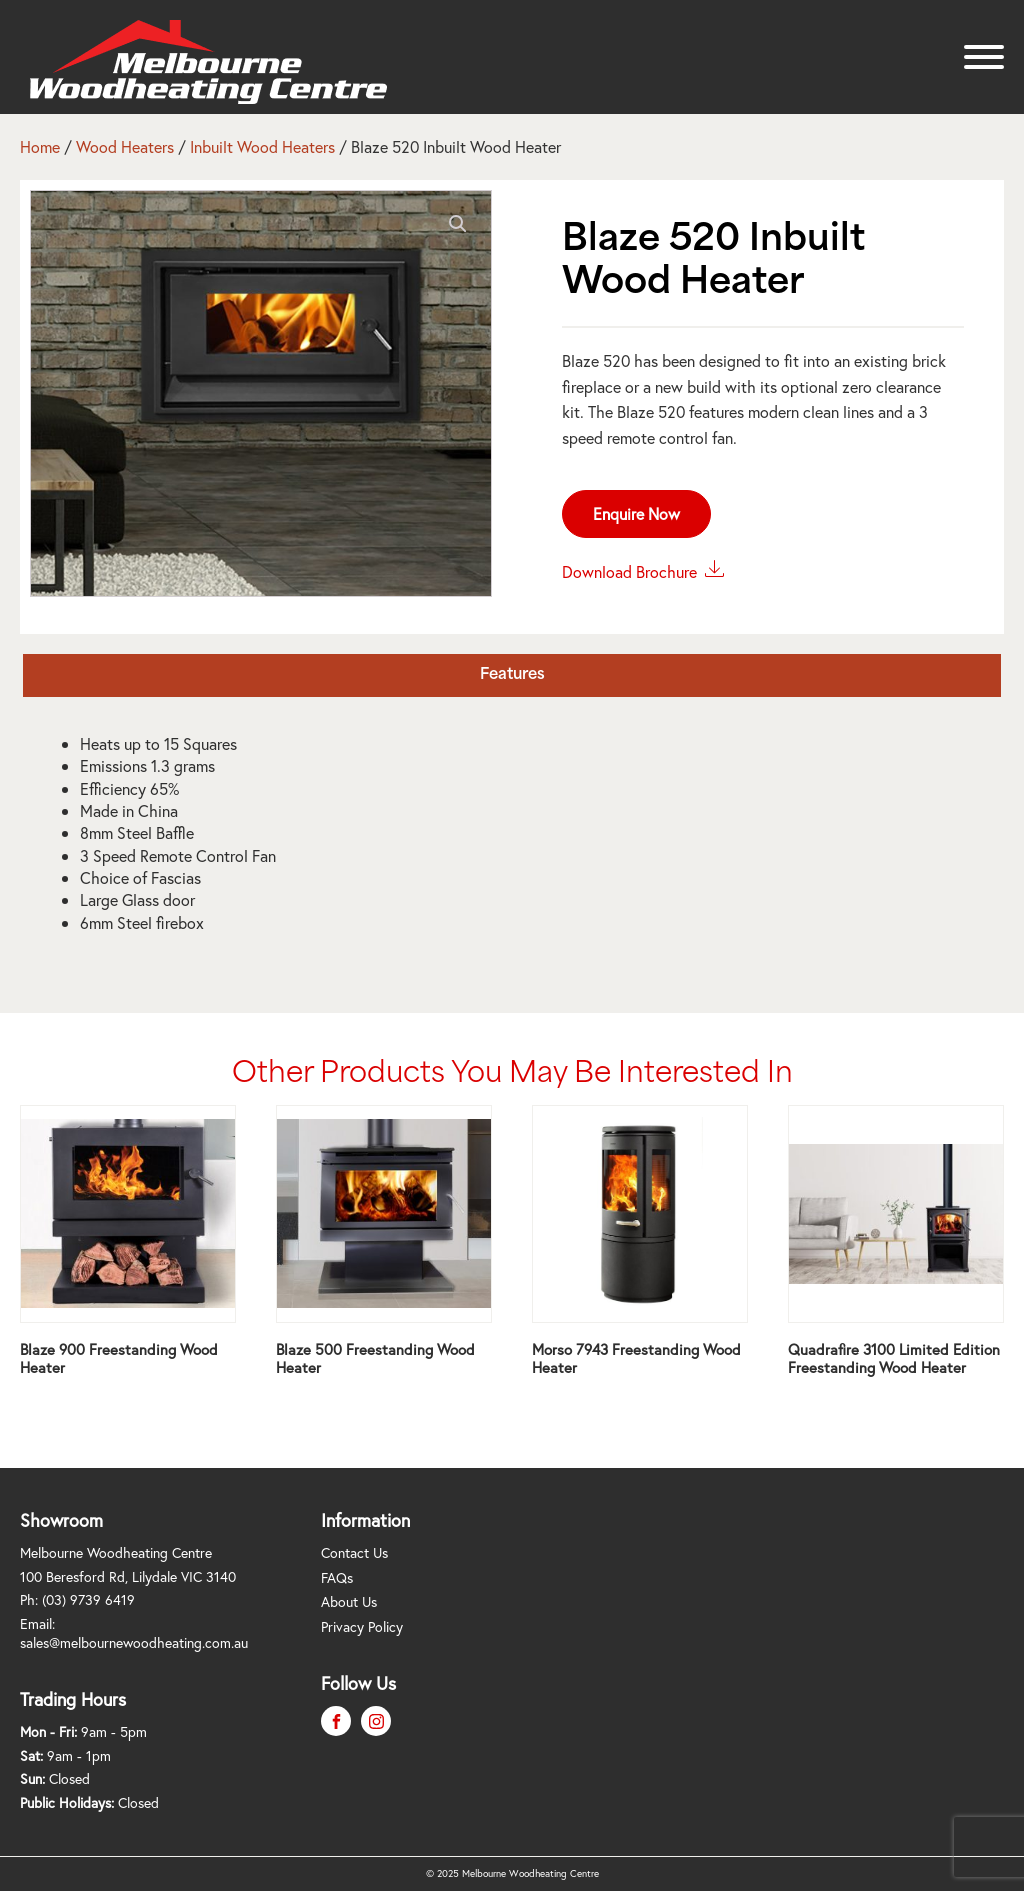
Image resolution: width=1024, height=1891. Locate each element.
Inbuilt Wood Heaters (262, 146)
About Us (349, 1601)
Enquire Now (636, 513)
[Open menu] (984, 57)
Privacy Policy (362, 1626)
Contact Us (354, 1552)
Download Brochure (643, 570)
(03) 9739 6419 (88, 1599)
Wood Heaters (125, 146)
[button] (458, 224)
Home (40, 146)
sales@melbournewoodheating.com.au (134, 1642)
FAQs (337, 1577)
